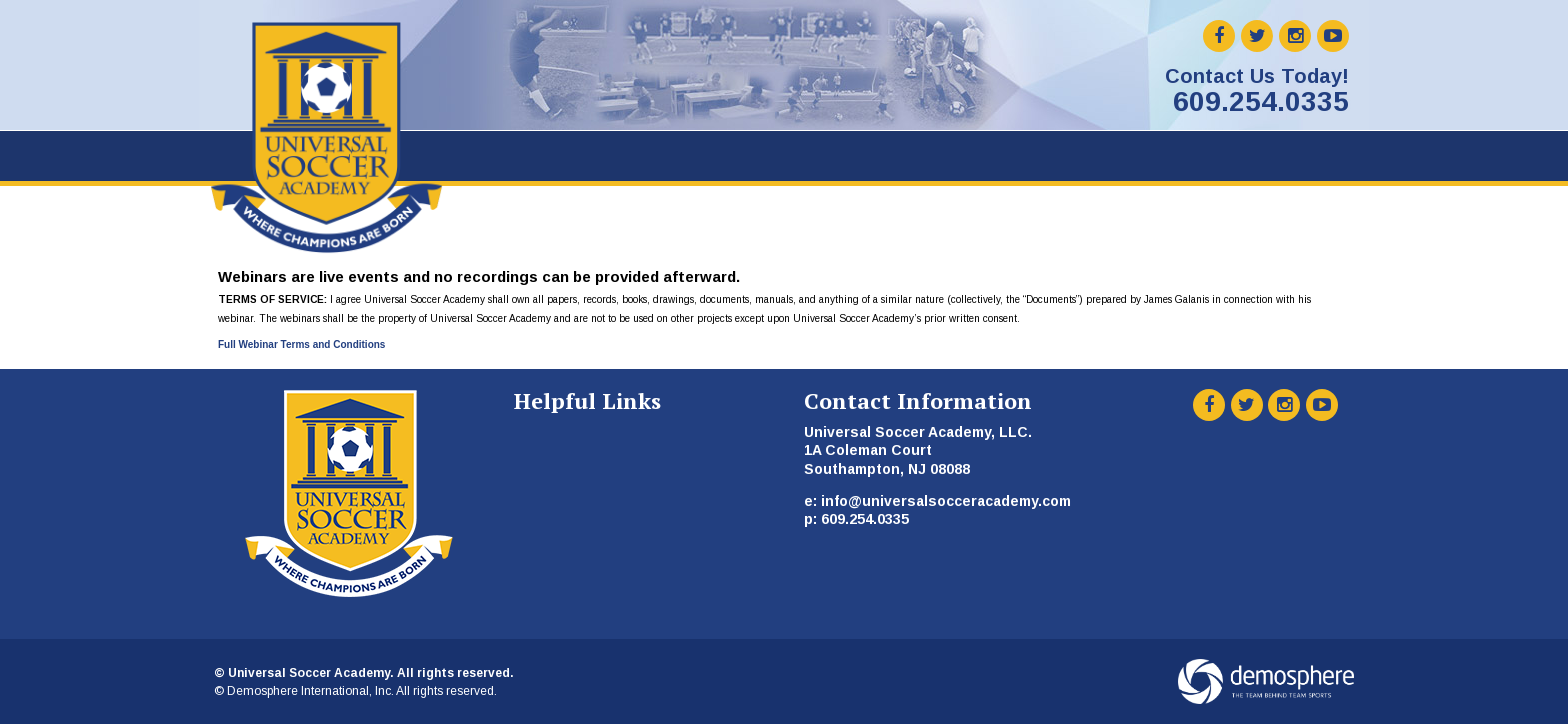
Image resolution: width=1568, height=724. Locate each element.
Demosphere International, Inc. (310, 691)
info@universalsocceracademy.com (946, 501)
